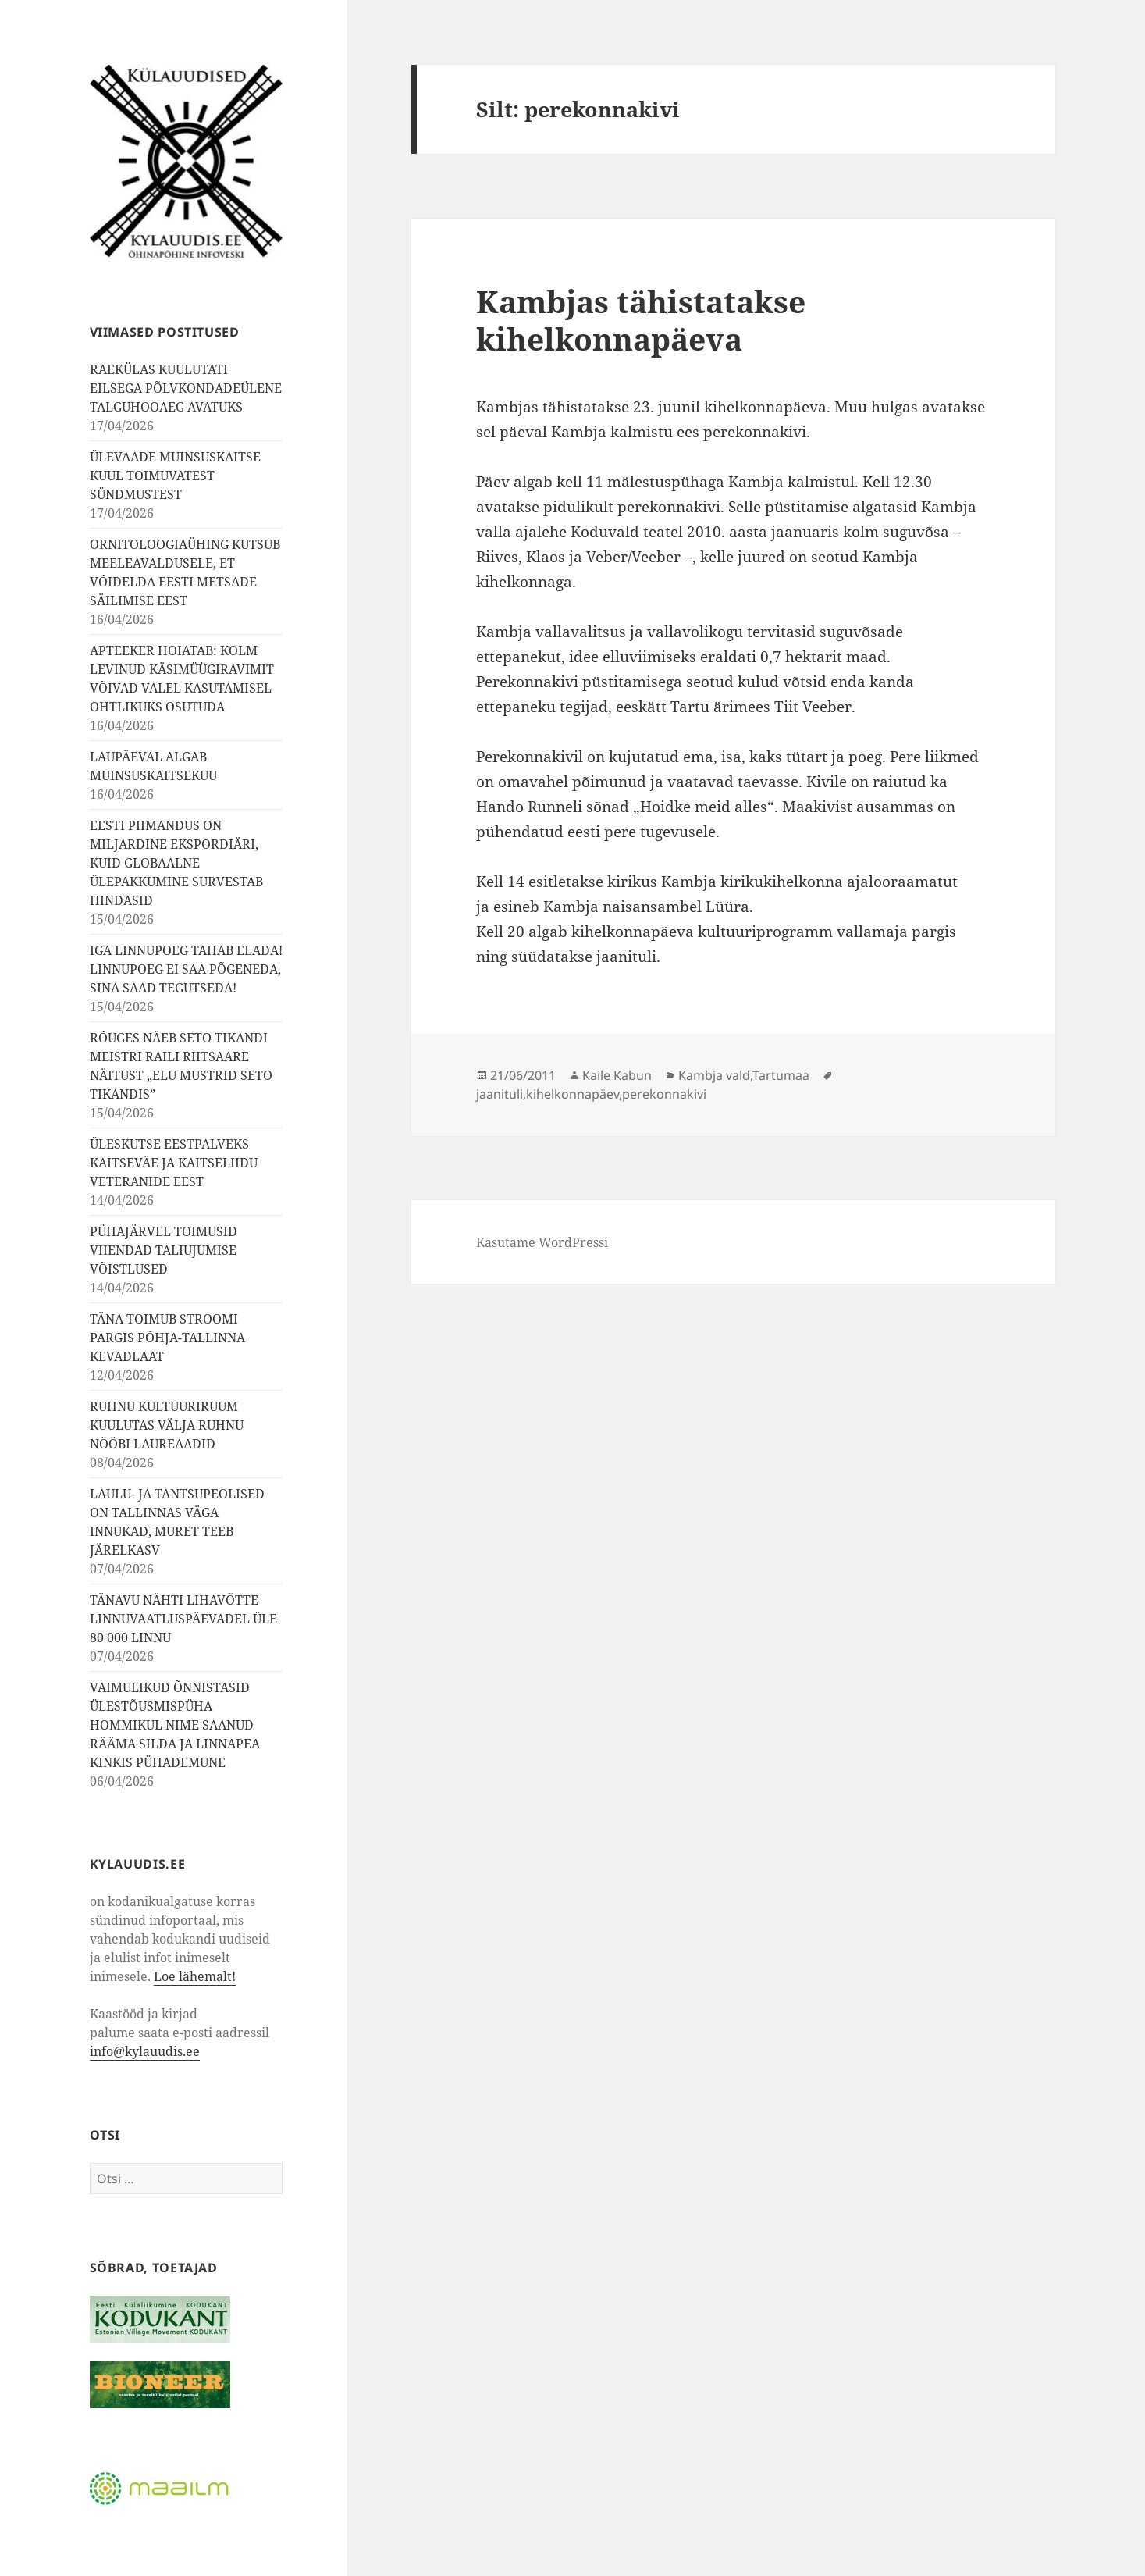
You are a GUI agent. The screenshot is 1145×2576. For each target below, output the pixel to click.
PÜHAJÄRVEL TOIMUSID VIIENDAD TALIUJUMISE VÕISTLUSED (163, 1250)
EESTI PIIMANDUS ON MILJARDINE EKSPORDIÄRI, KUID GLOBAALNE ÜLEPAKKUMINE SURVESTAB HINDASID (176, 863)
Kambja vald (714, 1075)
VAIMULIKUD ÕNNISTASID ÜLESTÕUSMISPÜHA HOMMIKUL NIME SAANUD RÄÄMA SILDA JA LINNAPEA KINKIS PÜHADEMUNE (175, 1725)
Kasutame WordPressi (542, 1242)
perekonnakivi (664, 1094)
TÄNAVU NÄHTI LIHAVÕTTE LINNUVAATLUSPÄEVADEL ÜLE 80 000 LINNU (183, 1618)
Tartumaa (780, 1075)
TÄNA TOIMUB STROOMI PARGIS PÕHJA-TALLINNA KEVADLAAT (167, 1337)
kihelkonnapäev (572, 1094)
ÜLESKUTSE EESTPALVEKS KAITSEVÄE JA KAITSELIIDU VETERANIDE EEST (174, 1162)
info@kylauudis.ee (145, 2051)
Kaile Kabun (617, 1075)
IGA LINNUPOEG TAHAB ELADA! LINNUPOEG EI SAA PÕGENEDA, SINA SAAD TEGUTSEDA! (186, 969)
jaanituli (499, 1094)
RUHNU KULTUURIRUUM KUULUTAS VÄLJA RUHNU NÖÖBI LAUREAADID (167, 1425)
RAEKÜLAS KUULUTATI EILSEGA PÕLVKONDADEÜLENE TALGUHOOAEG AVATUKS (186, 388)
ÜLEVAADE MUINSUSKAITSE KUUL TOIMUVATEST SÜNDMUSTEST (175, 475)
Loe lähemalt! (195, 1976)
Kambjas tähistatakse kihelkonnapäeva (640, 319)
